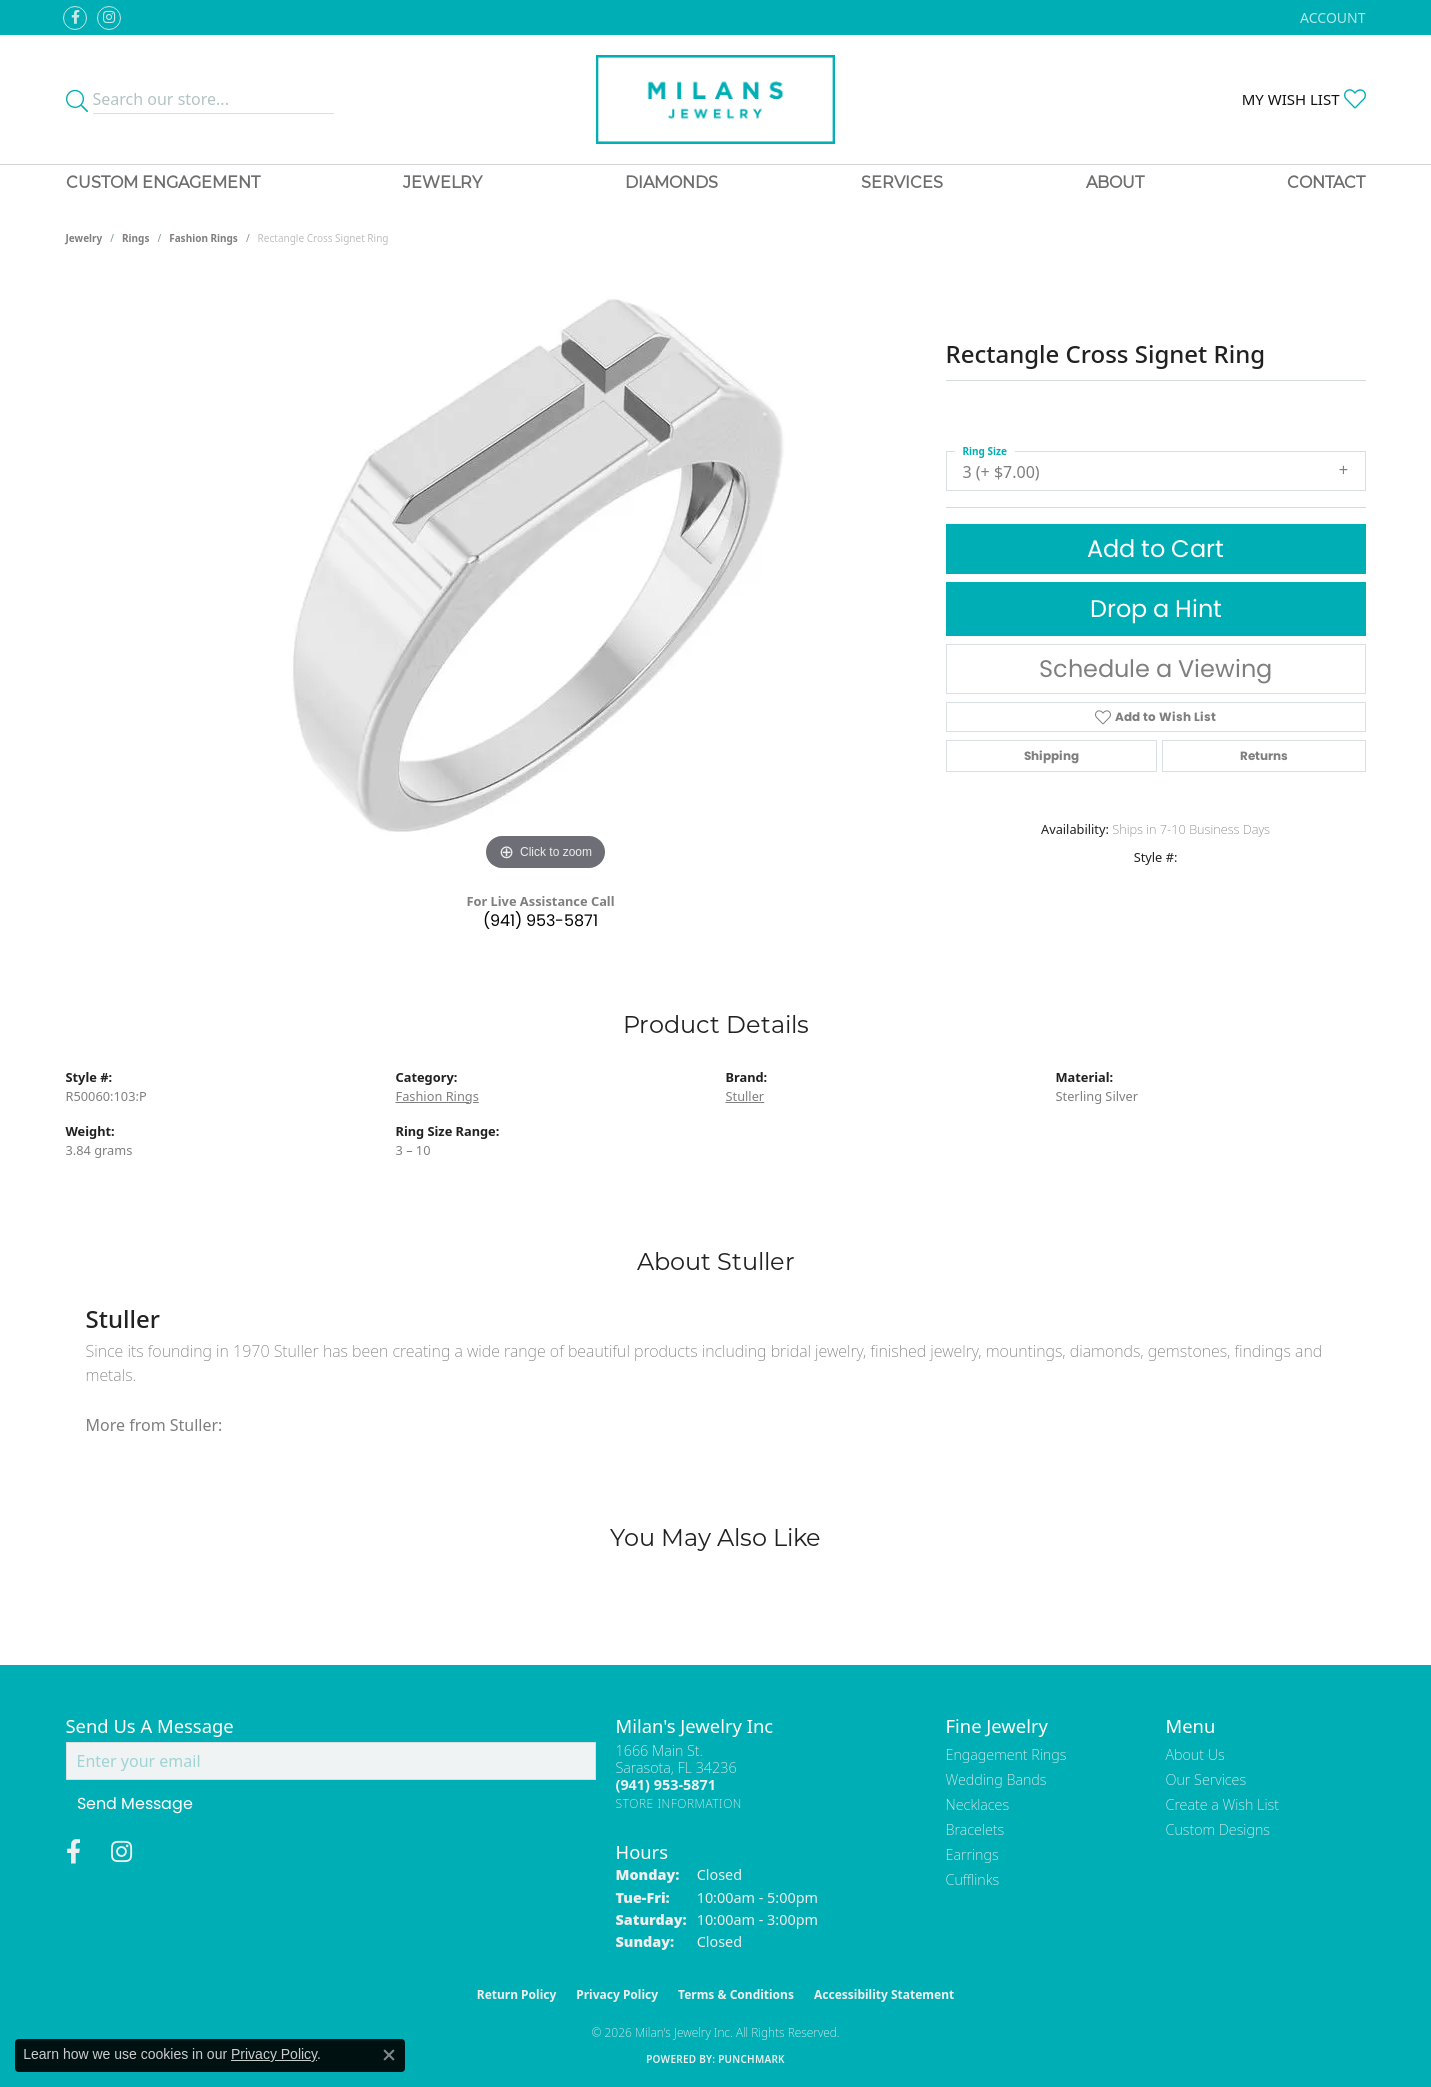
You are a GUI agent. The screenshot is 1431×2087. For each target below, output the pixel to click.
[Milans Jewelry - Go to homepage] (715, 99)
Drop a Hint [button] (1156, 608)
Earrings (972, 1854)
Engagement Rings (1006, 1754)
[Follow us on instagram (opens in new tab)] (109, 18)
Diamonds (671, 182)
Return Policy (517, 1994)
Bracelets (975, 1829)
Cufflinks (973, 1879)
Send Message (135, 1803)
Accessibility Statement (884, 1994)
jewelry (84, 238)
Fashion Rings (203, 238)
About (1115, 182)
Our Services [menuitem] (1206, 1779)
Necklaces (978, 1804)
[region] (546, 576)
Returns (1264, 755)
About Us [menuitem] (1195, 1754)
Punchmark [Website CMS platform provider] (751, 2059)
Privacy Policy (617, 1994)
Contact (1326, 182)
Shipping (1051, 755)
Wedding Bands (996, 1779)
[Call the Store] (666, 1784)
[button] (1330, 17)
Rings (135, 238)
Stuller (745, 1096)
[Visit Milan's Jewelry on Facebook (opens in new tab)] (75, 18)
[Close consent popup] (389, 2055)
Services (902, 182)
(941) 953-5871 (540, 920)
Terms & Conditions (736, 1994)
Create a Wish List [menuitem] (1222, 1804)
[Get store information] (679, 1803)
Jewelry (442, 182)
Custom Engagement (163, 182)
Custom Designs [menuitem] (1218, 1829)
